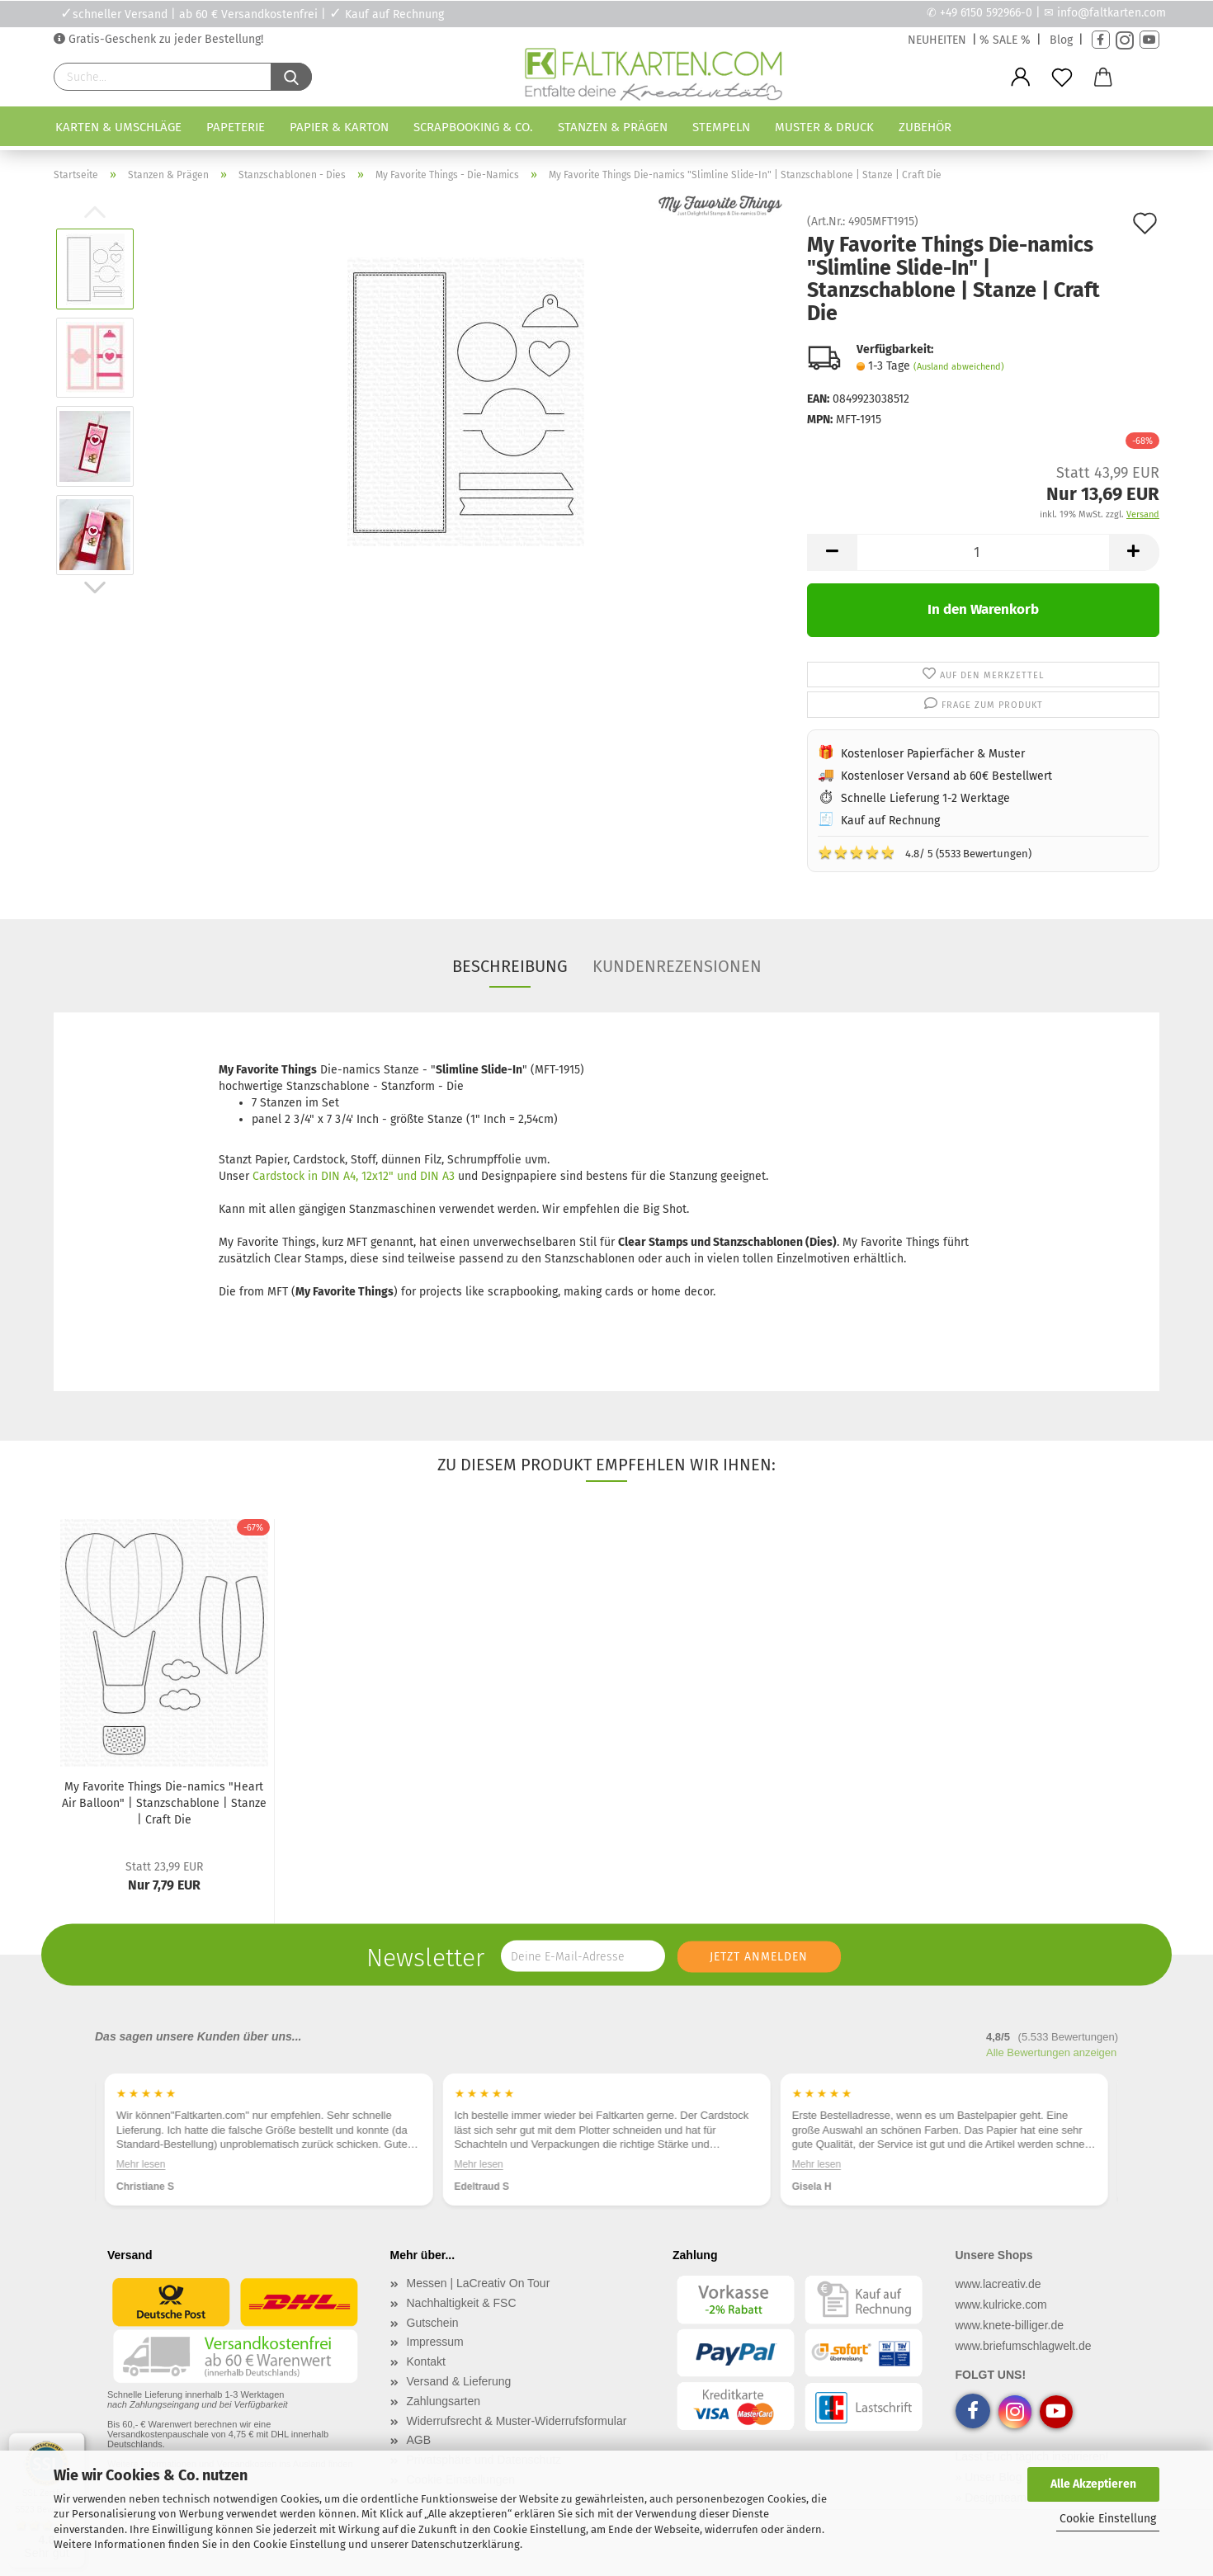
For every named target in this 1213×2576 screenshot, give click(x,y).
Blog (1061, 40)
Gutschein (433, 2322)
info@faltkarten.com (1111, 13)
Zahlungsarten (444, 2401)
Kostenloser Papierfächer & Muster (933, 754)
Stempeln (721, 127)
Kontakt (426, 2361)
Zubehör (925, 127)
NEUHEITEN (937, 40)
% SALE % (1005, 40)
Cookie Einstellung (1108, 2519)
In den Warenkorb (983, 609)
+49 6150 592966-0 (986, 13)
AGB (419, 2439)
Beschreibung (510, 966)
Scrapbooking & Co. (473, 127)
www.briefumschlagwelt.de (1024, 2345)
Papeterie (235, 127)
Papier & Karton (339, 127)
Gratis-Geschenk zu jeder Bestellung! (164, 39)
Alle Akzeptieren (1093, 2484)
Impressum (435, 2341)
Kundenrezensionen (677, 966)
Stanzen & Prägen (613, 127)
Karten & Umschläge (118, 127)
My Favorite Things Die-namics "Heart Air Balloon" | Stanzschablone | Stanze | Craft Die (164, 1803)
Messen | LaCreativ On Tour (478, 2283)
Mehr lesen (140, 2164)
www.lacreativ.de (998, 2284)
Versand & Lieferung (459, 2381)
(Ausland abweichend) (958, 366)
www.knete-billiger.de (1010, 2325)
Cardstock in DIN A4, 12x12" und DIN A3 (354, 1176)
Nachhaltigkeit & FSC (462, 2302)
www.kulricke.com (1001, 2304)
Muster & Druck (824, 127)
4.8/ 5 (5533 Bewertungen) (924, 852)
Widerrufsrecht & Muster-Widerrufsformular (517, 2420)
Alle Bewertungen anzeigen (1051, 2052)
